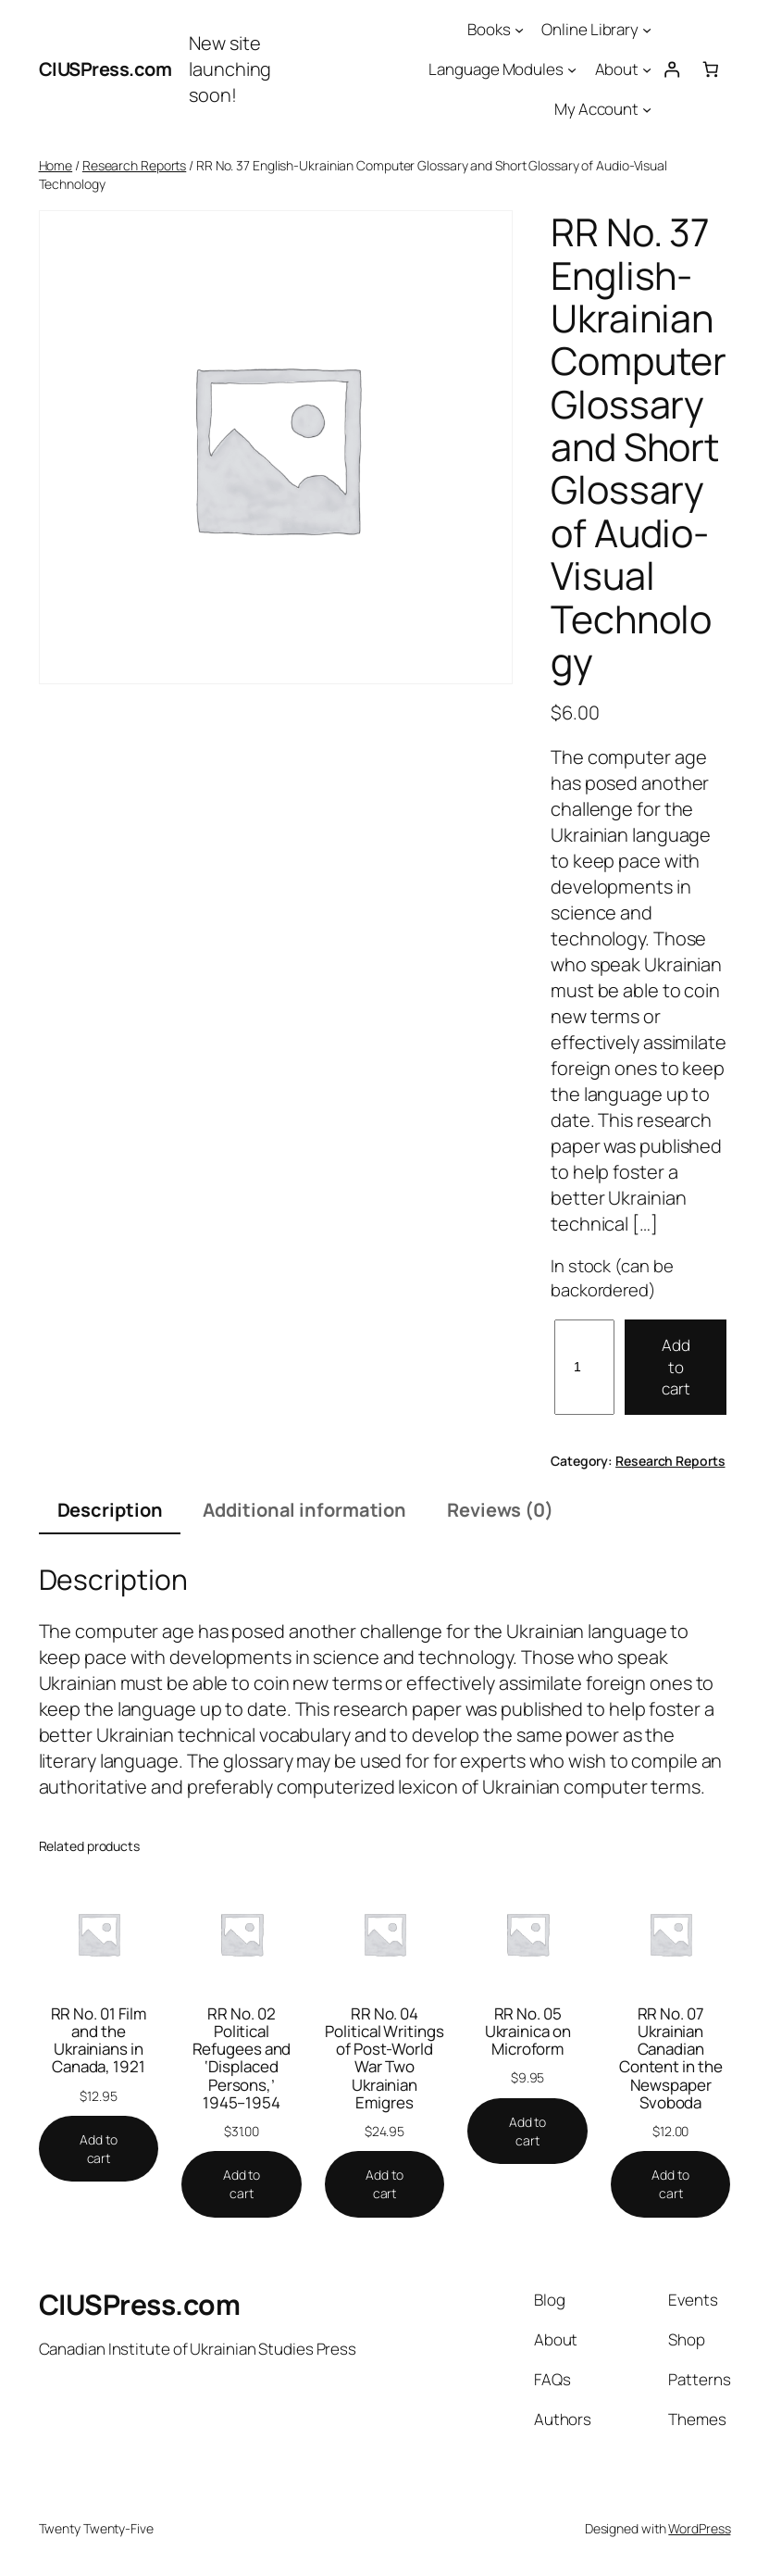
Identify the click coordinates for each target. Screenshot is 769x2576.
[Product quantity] (584, 1367)
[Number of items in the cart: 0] (711, 70)
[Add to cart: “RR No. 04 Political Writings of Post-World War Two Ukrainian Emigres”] (385, 2184)
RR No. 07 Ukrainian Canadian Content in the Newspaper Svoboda (671, 2058)
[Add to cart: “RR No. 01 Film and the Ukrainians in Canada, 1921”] (99, 2149)
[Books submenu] (519, 29)
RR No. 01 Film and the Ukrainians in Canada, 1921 (99, 2040)
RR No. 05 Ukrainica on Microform (528, 2031)
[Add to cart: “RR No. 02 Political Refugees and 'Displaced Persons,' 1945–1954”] (241, 2184)
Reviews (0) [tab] (500, 1509)
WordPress (699, 2528)
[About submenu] (646, 69)
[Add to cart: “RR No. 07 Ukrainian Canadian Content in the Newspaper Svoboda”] (671, 2184)
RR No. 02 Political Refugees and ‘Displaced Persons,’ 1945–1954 (241, 2058)
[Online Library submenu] (646, 29)
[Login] (671, 70)
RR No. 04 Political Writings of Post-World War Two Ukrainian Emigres (384, 2058)
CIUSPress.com (105, 68)
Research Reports (134, 165)
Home (56, 165)
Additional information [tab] (304, 1509)
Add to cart (676, 1367)
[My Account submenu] (646, 109)
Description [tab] (110, 1509)
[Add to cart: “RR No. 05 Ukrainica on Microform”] (527, 2131)
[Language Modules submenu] (572, 69)
